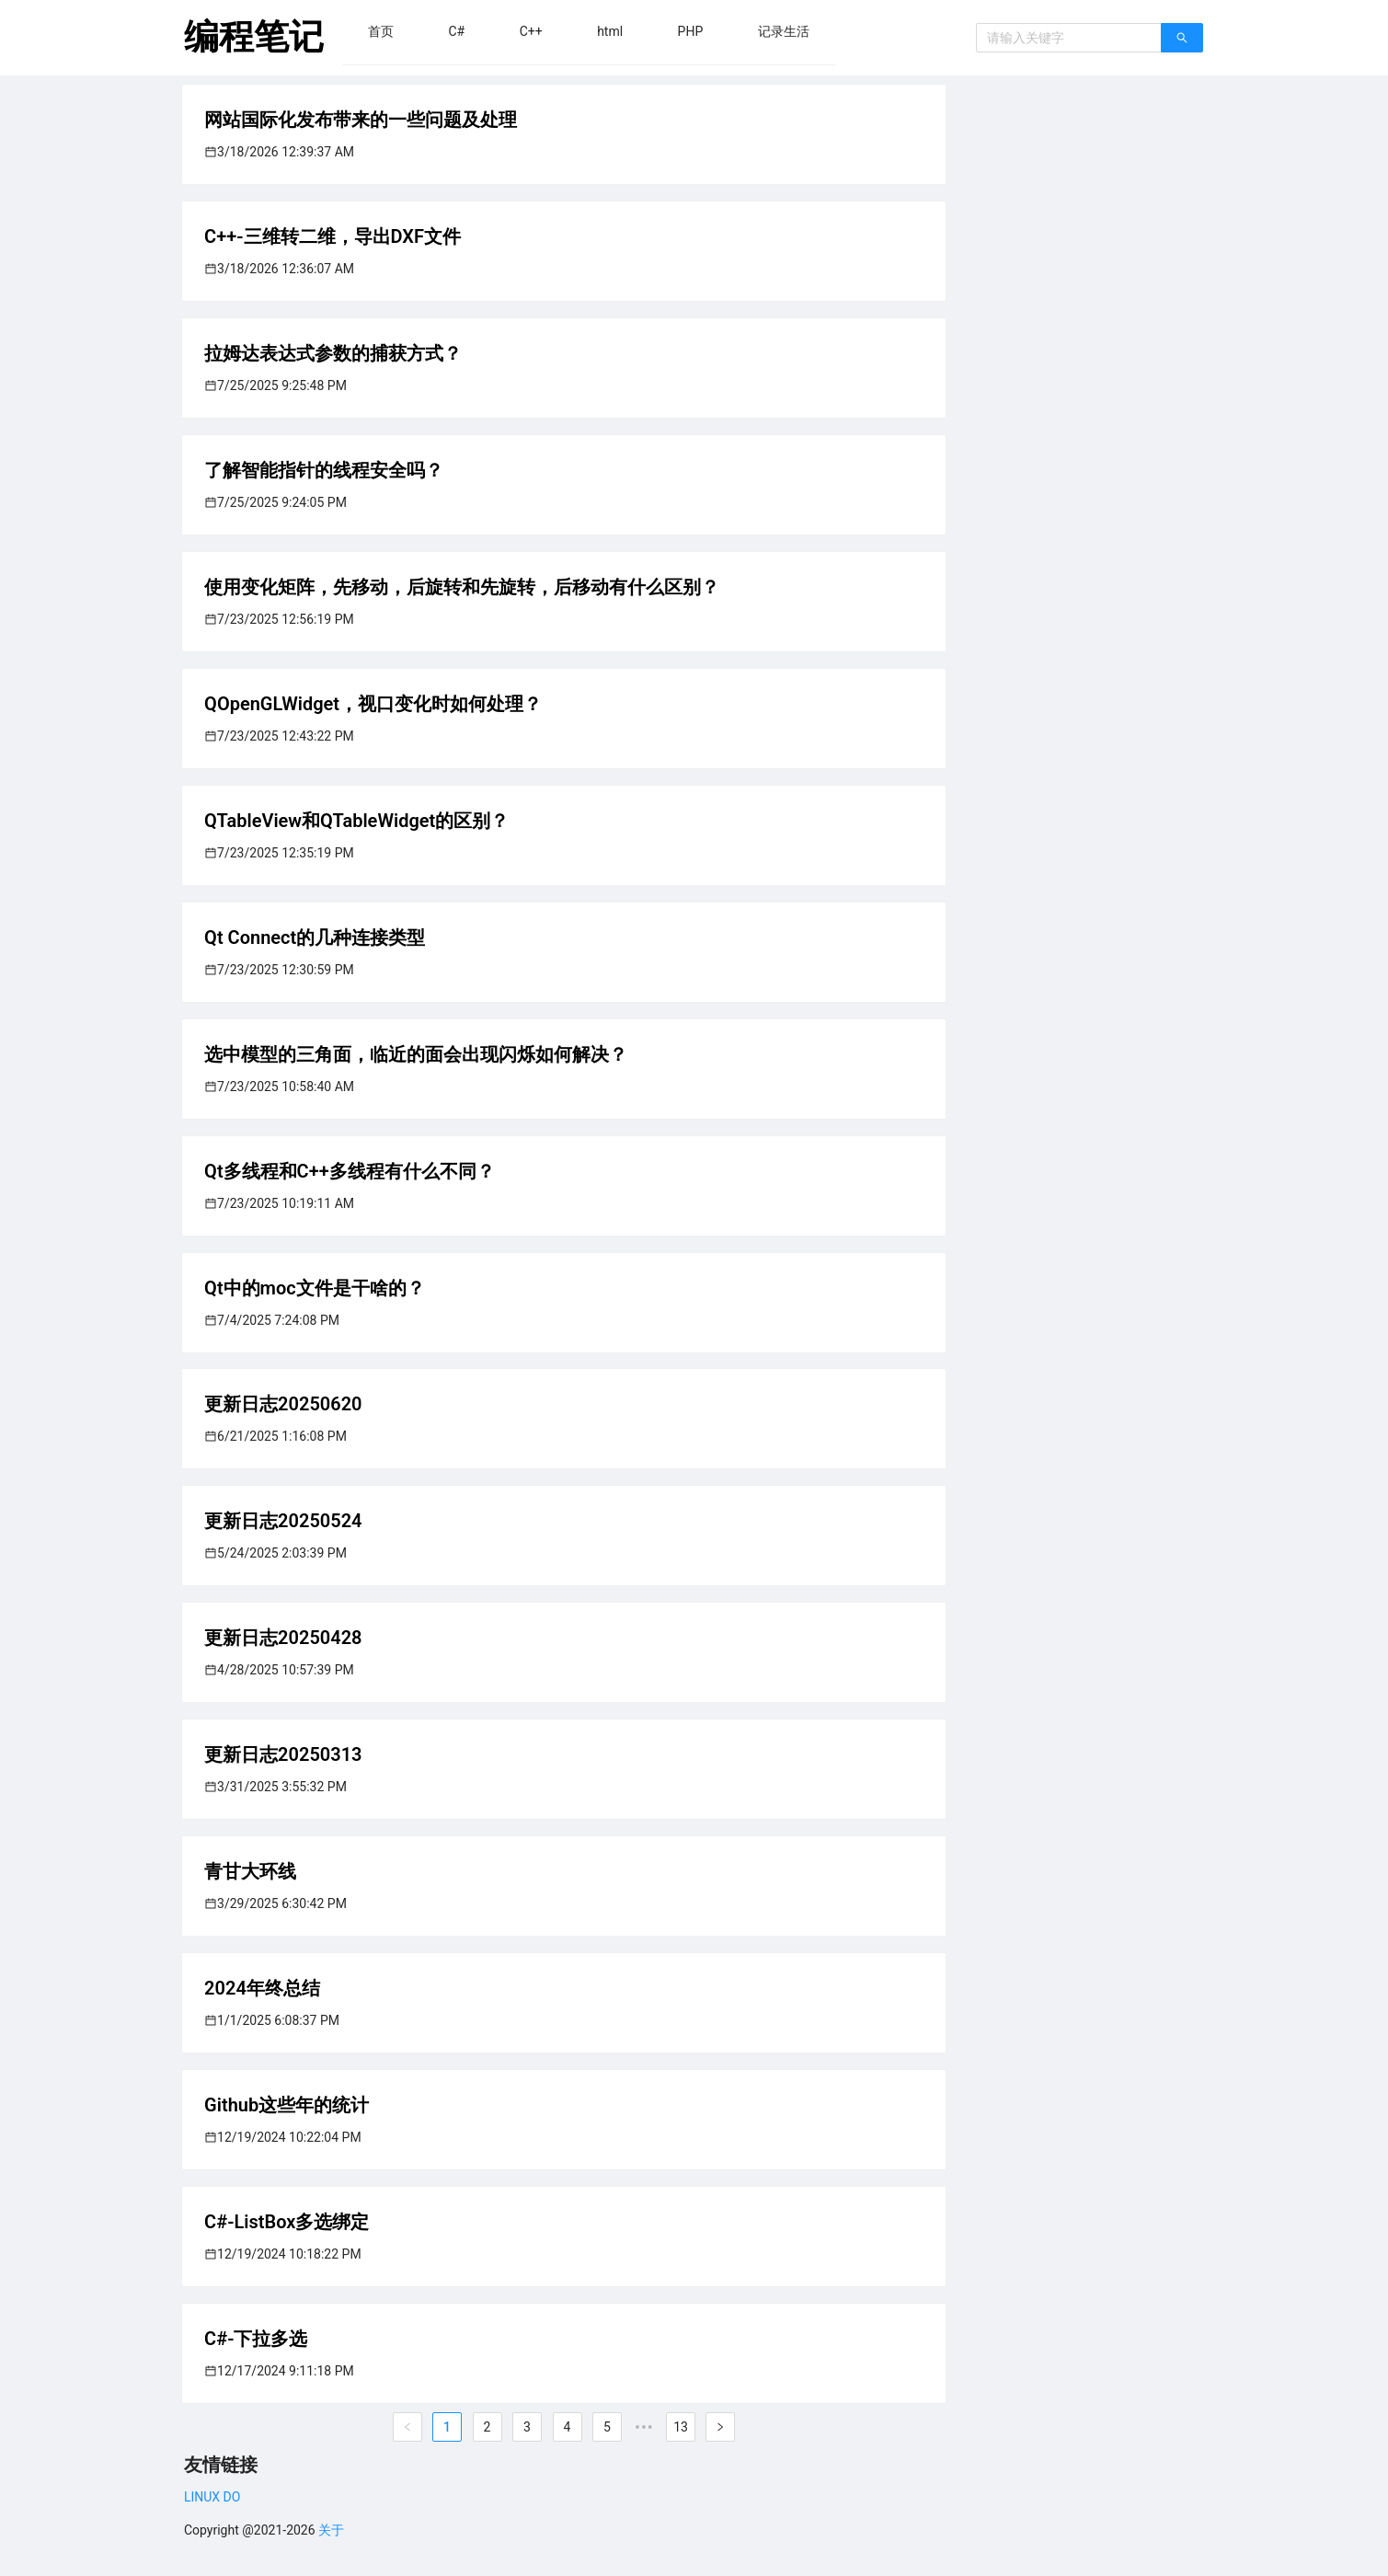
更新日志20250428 (282, 1638)
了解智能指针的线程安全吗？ (323, 470)
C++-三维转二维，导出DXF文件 (332, 236)
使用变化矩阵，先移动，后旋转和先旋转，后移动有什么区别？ (461, 587)
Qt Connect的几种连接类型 (314, 937)
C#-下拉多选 (255, 2339)
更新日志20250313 (282, 1754)
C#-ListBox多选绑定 (286, 2222)
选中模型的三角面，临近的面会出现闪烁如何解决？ (415, 1054)
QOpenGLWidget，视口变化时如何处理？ (373, 704)
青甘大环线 (250, 1871)
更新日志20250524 (282, 1521)
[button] (381, 31)
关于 (331, 2530)
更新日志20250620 (282, 1404)
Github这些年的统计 (286, 2105)
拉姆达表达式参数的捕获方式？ (333, 353)
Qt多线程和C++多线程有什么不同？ (349, 1171)
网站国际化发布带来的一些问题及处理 (360, 120)
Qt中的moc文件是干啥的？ (314, 1288)
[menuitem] (381, 31)
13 (680, 2427)
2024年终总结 (262, 1988)
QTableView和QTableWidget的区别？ (356, 821)
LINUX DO (212, 2497)
